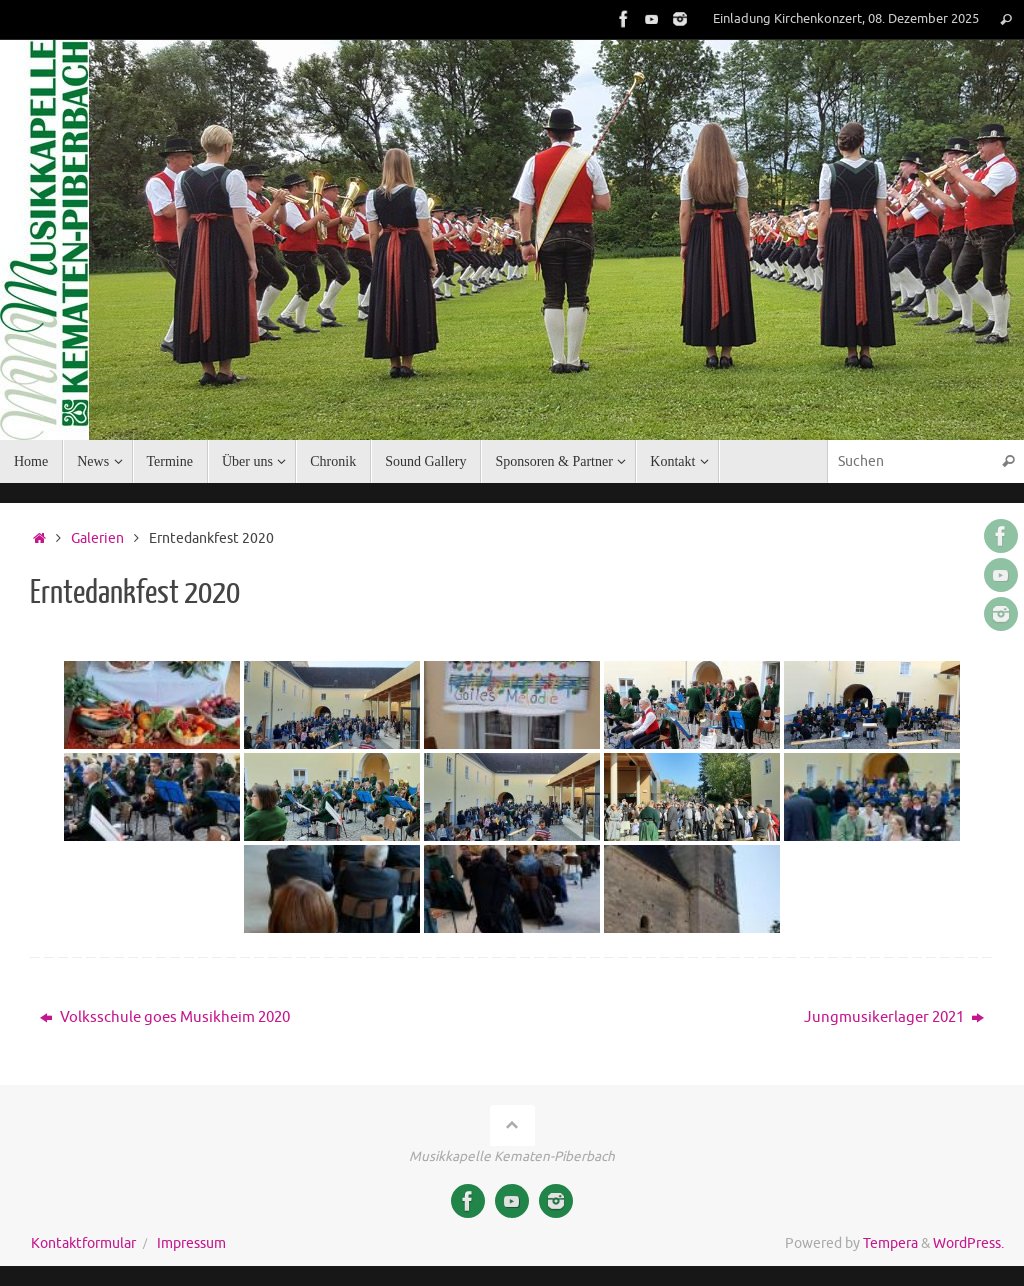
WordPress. (968, 1243)
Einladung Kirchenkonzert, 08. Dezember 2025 (846, 19)
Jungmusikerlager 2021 (894, 1017)
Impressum (191, 1243)
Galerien (97, 538)
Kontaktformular (83, 1243)
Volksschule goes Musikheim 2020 (165, 1017)
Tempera (890, 1243)
